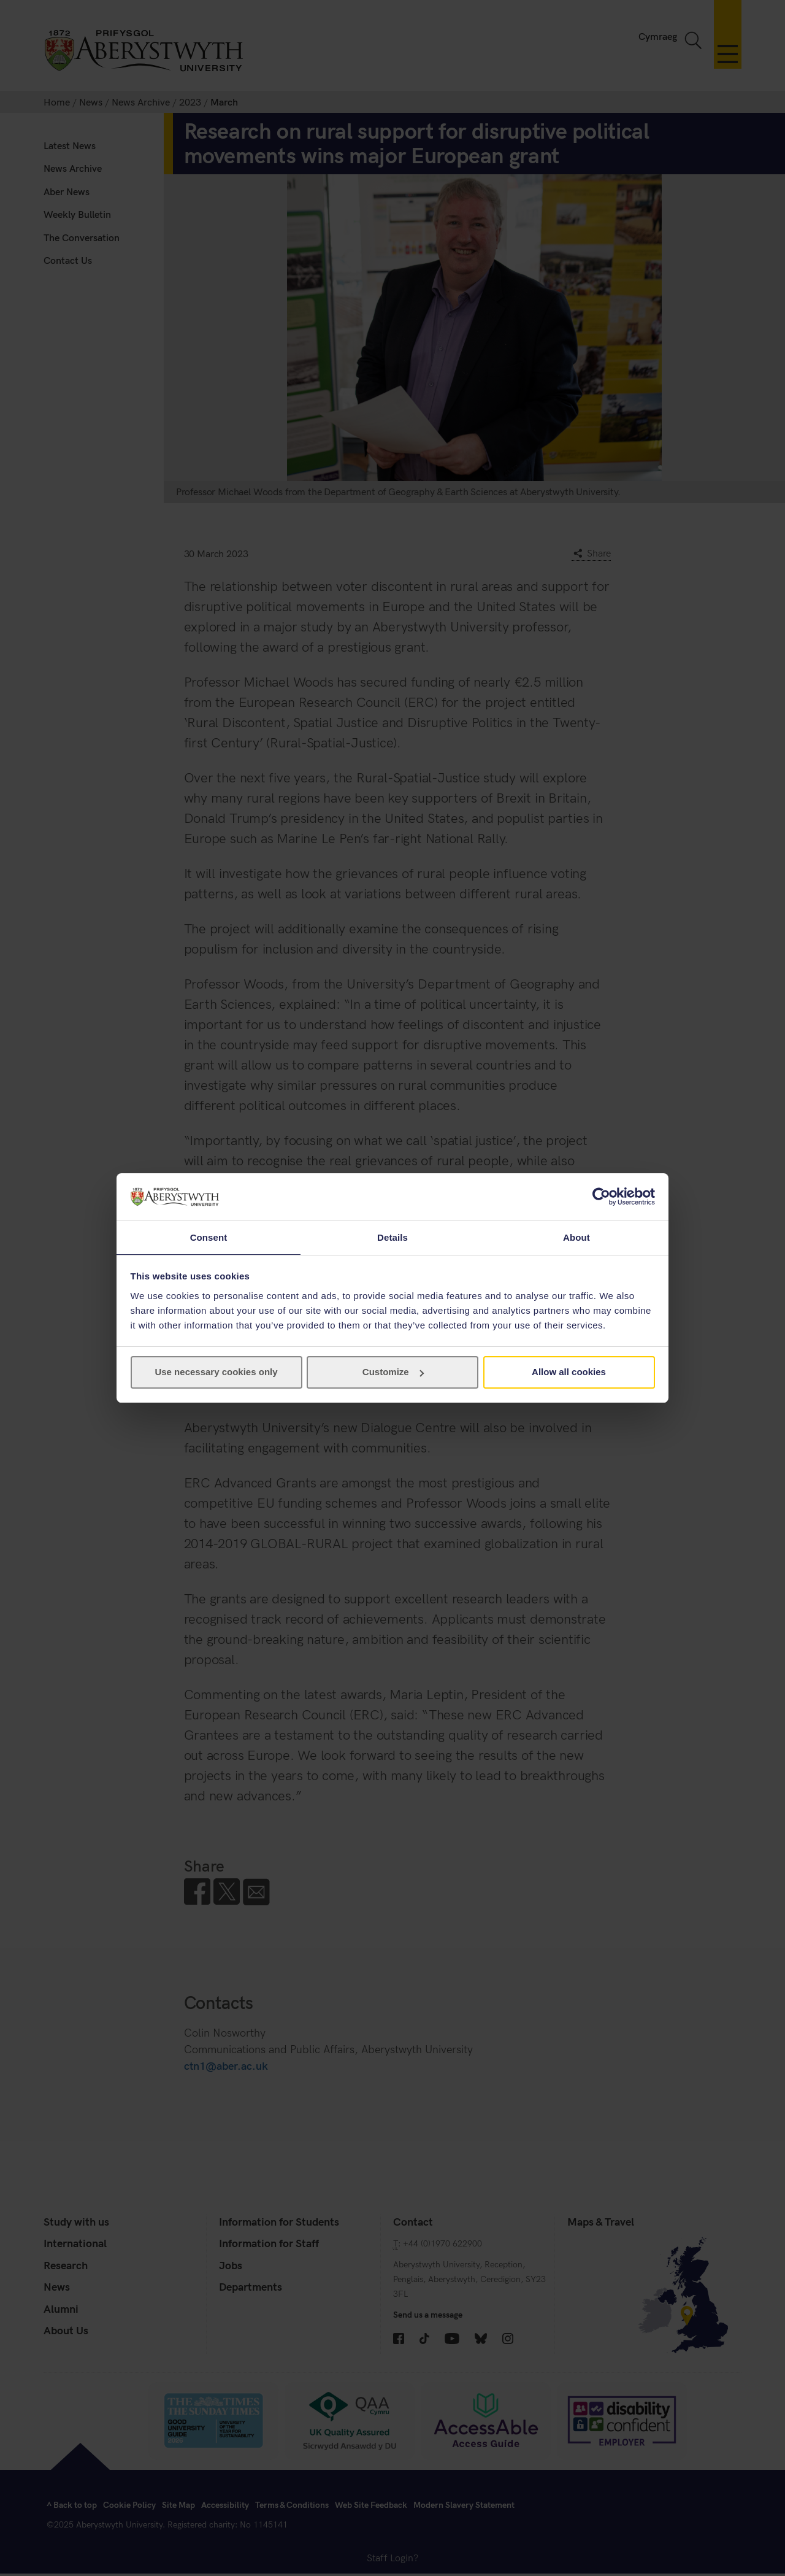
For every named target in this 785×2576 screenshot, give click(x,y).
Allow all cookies (569, 1372)
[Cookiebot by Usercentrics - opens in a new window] (601, 1196)
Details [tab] (392, 1237)
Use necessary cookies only (216, 1372)
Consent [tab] (209, 1237)
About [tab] (576, 1237)
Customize (393, 1372)
